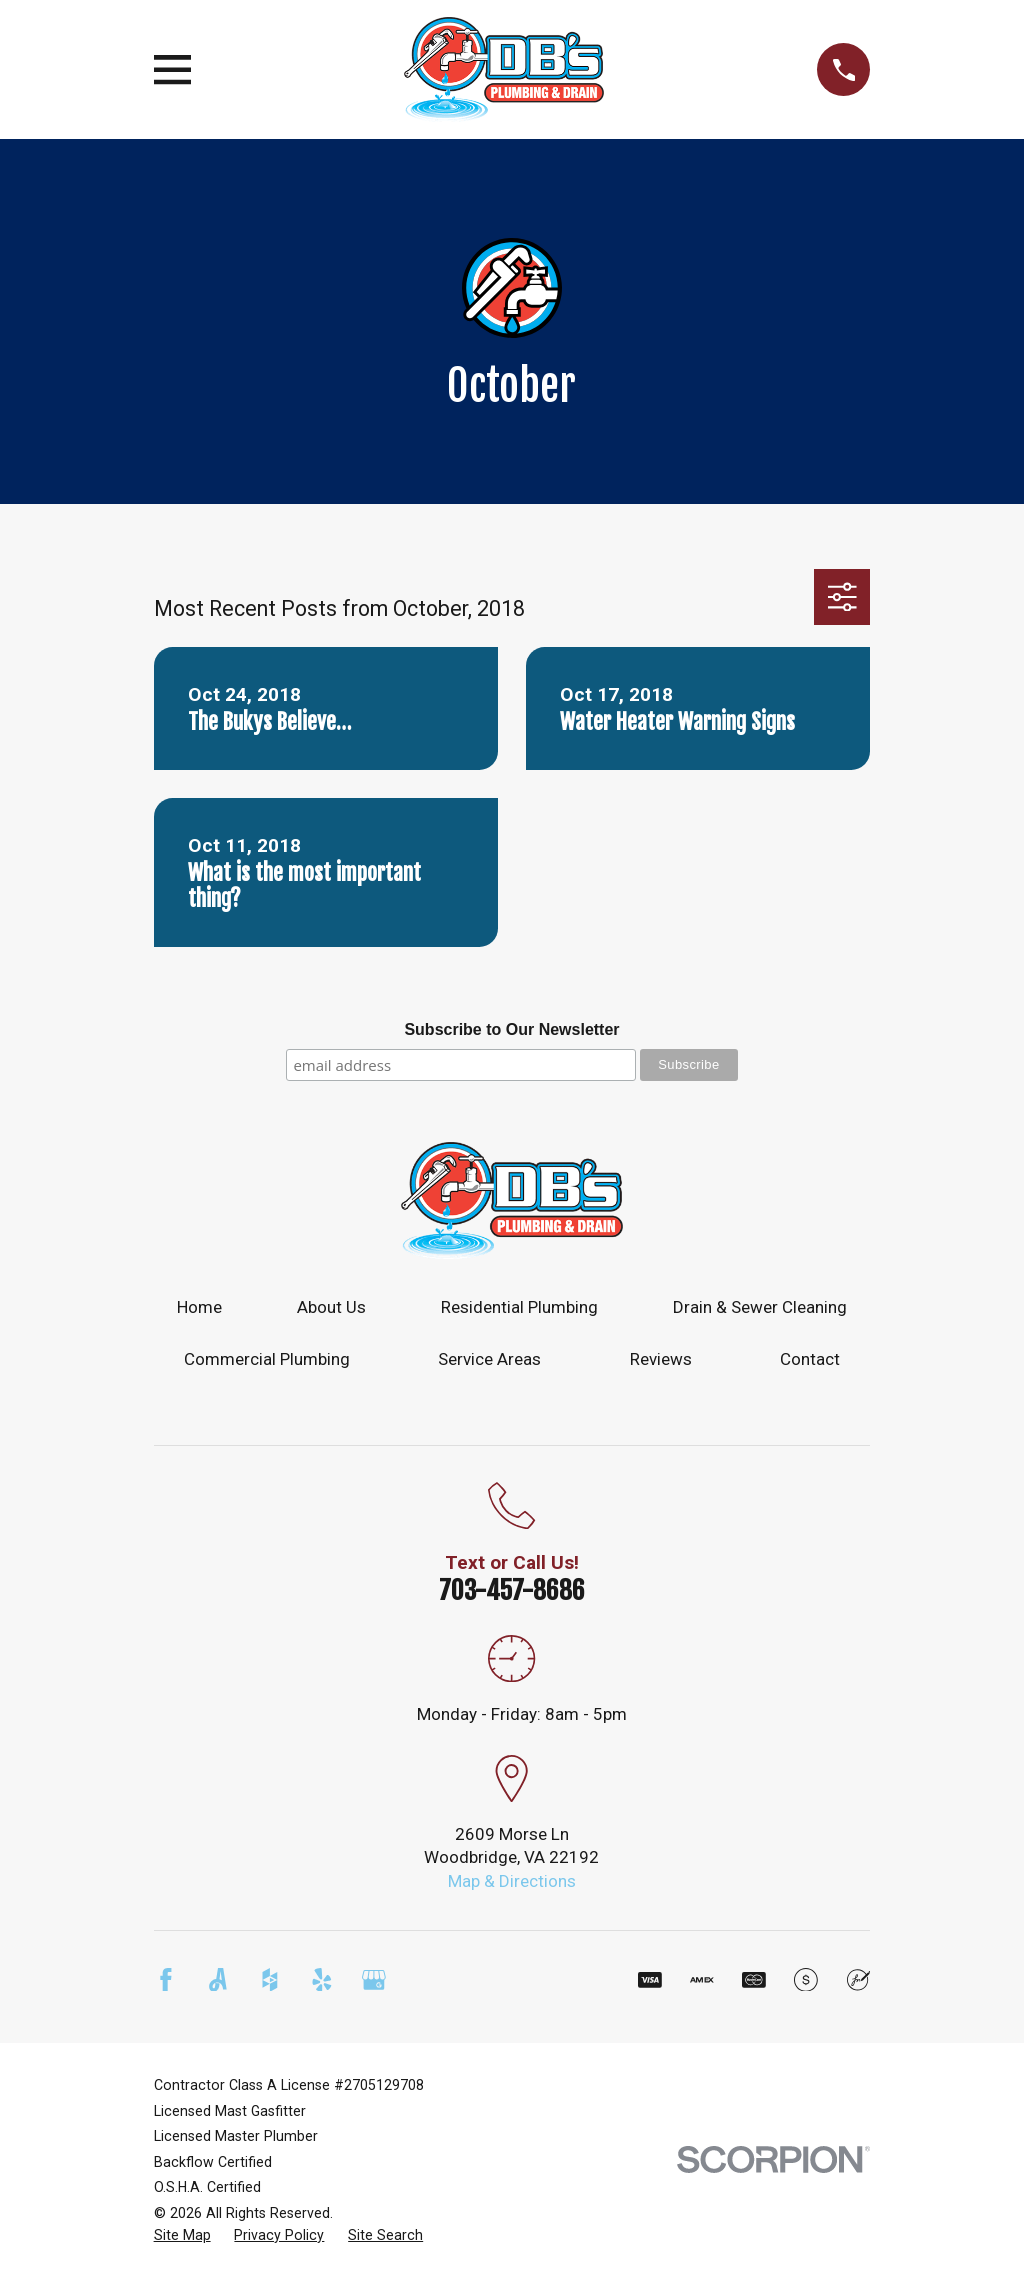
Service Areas (489, 1359)
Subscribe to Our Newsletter (511, 1029)
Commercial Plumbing (267, 1359)
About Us (331, 1307)
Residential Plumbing (519, 1307)
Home (199, 1307)
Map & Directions (512, 1881)
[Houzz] (270, 1980)
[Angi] (218, 1980)
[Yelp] (322, 1980)
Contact (810, 1359)
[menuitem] (182, 2236)
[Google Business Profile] (374, 1980)
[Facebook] (166, 1980)
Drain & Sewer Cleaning (760, 1307)
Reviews (661, 1359)
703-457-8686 (512, 1590)
